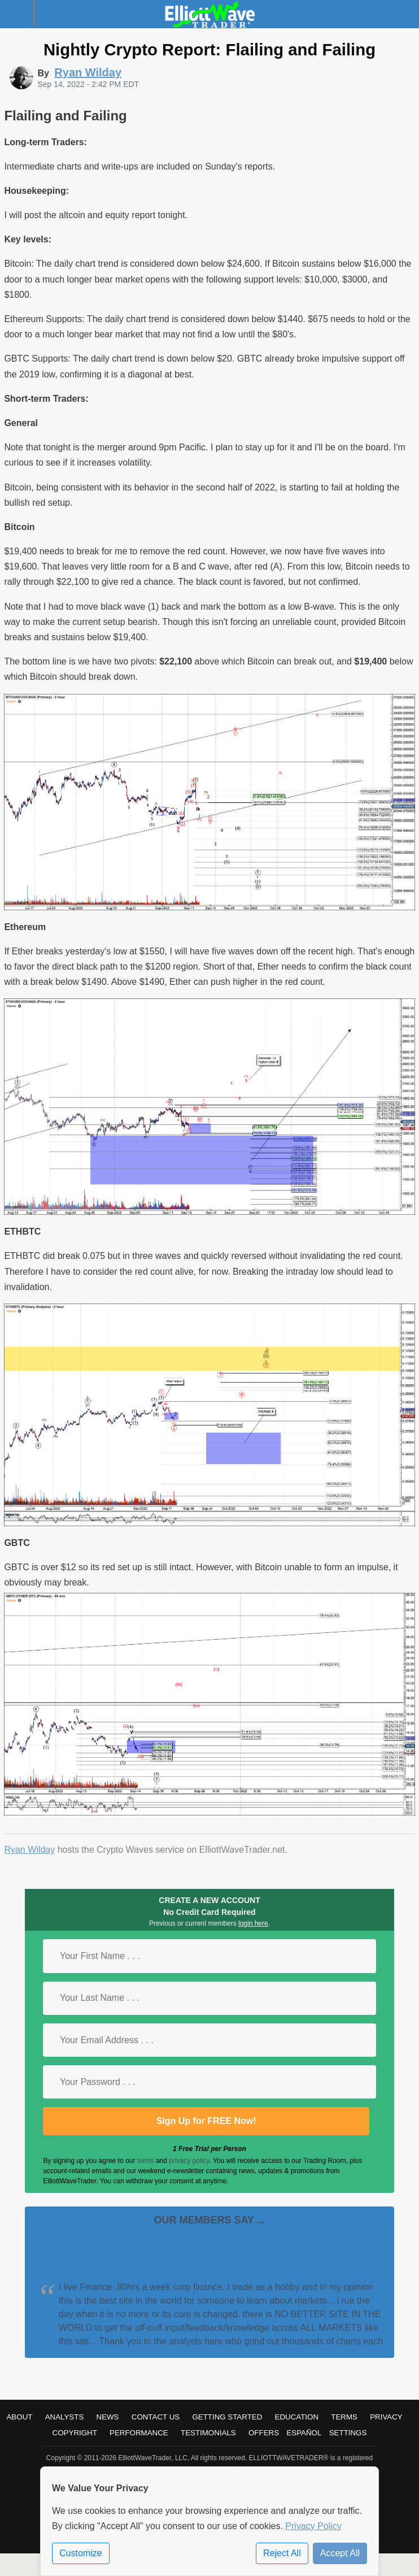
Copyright (75, 2433)
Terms (344, 2417)
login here (253, 1923)
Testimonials (208, 2433)
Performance (139, 2433)
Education (297, 2417)
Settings (348, 2433)
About (19, 2417)
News (108, 2417)
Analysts (64, 2417)
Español (303, 2433)
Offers (263, 2433)
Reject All (282, 2553)
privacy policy (189, 2161)
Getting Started (227, 2417)
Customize (80, 2553)
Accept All (340, 2553)
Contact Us (156, 2417)
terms (145, 2161)
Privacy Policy (313, 2526)
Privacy (386, 2417)
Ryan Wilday (29, 1849)
